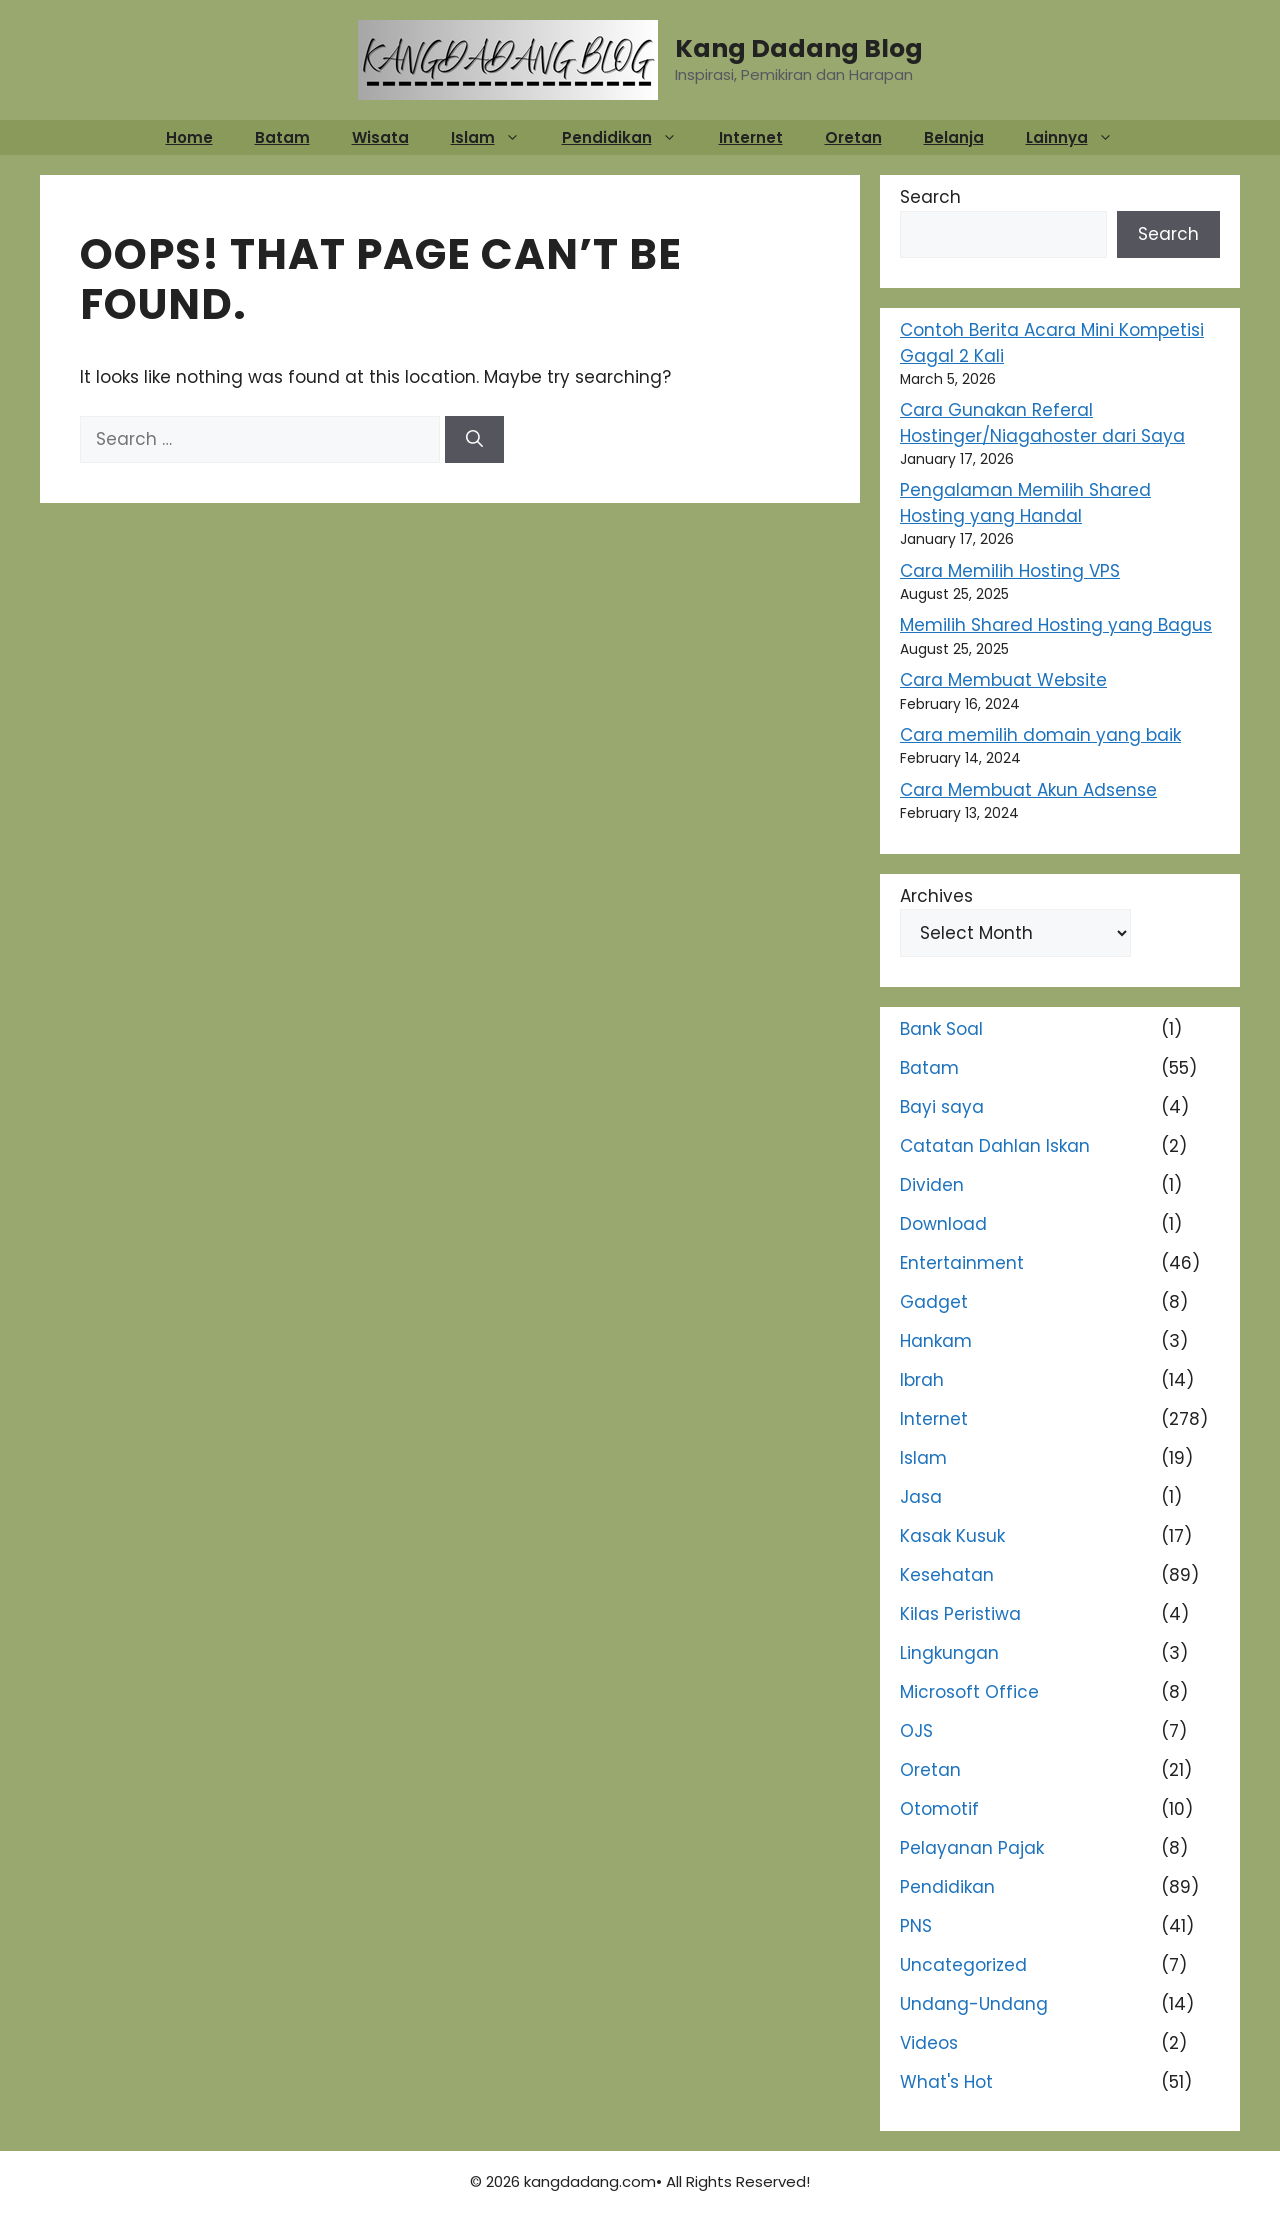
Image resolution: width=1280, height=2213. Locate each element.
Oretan (853, 137)
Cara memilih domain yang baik (1040, 735)
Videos (929, 2043)
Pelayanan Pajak (972, 1848)
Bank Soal (941, 1029)
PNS (916, 1926)
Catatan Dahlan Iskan (995, 1146)
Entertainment (962, 1263)
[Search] (474, 440)
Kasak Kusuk (952, 1536)
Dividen (932, 1185)
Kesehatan (947, 1575)
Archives (936, 896)
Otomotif (939, 1809)
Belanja (954, 137)
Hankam (936, 1341)
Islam (495, 137)
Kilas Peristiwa (960, 1614)
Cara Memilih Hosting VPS (1010, 571)
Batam (282, 137)
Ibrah (922, 1380)
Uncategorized (963, 1965)
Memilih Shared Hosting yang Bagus (1056, 625)
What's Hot (946, 2082)
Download (943, 1224)
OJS (916, 1731)
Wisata (380, 137)
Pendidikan (629, 137)
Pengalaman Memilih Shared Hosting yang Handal (1025, 503)
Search (930, 197)
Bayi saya (942, 1107)
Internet (751, 137)
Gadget (934, 1302)
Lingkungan (949, 1653)
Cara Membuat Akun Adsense (1028, 790)
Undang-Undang (974, 2004)
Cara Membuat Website (1003, 680)
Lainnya (1079, 137)
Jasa (921, 1497)
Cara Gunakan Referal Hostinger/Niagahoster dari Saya (1042, 423)
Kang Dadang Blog (799, 48)
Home (189, 137)
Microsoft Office (969, 1692)
